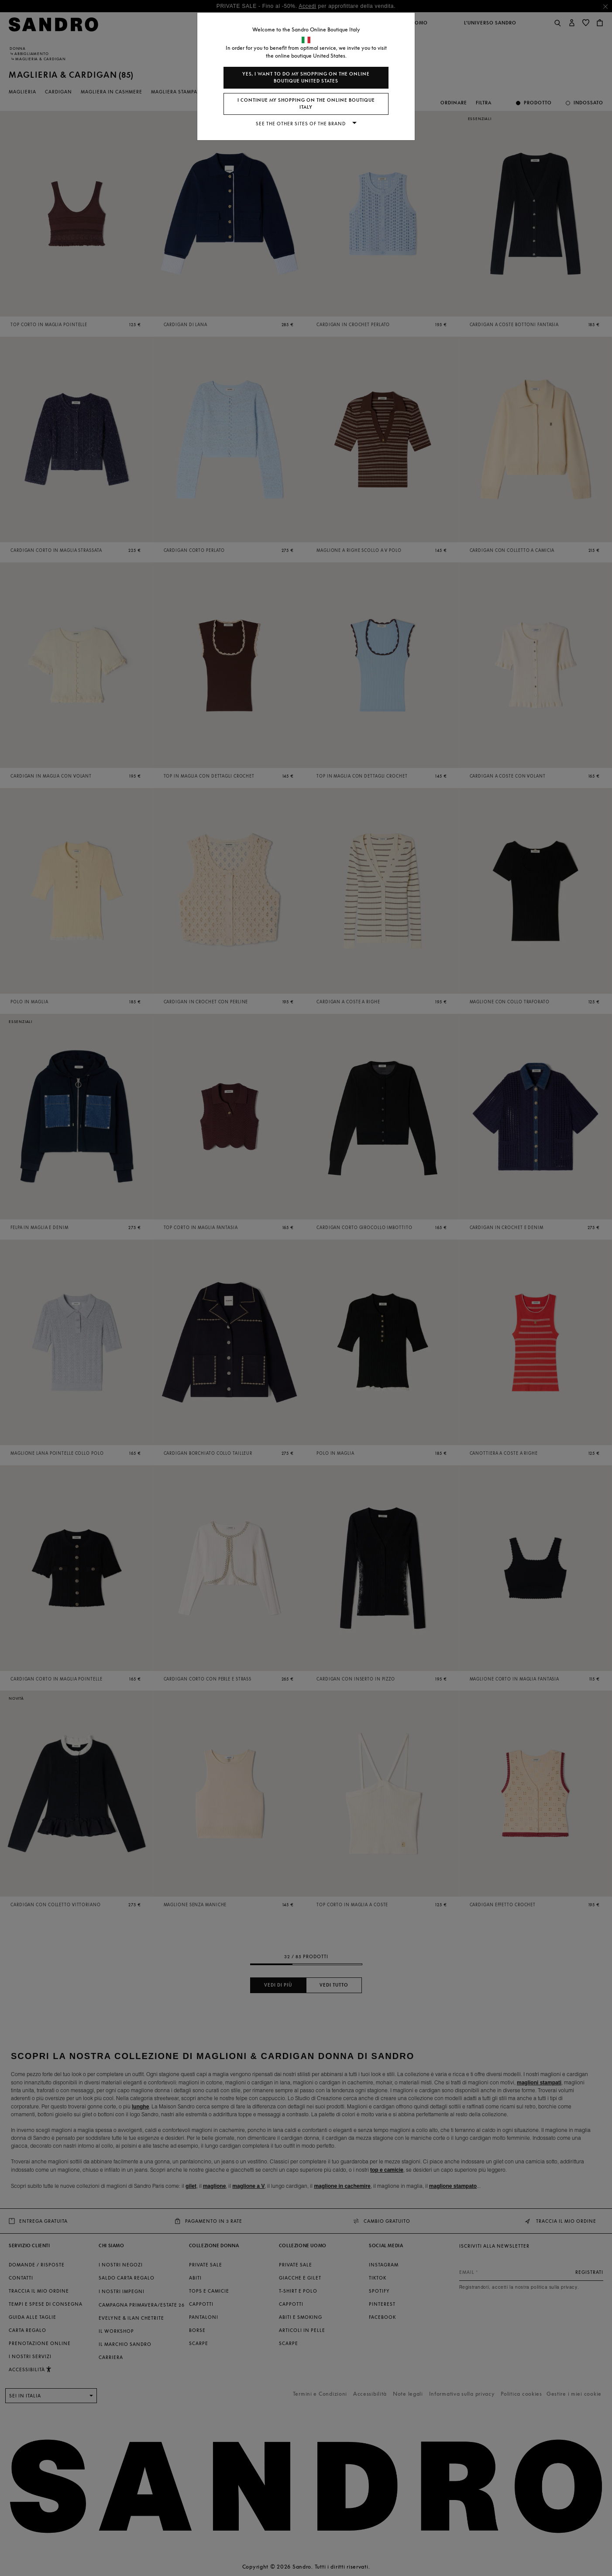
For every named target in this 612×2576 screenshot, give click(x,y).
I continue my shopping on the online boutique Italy (306, 103)
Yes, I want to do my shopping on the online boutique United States (306, 77)
